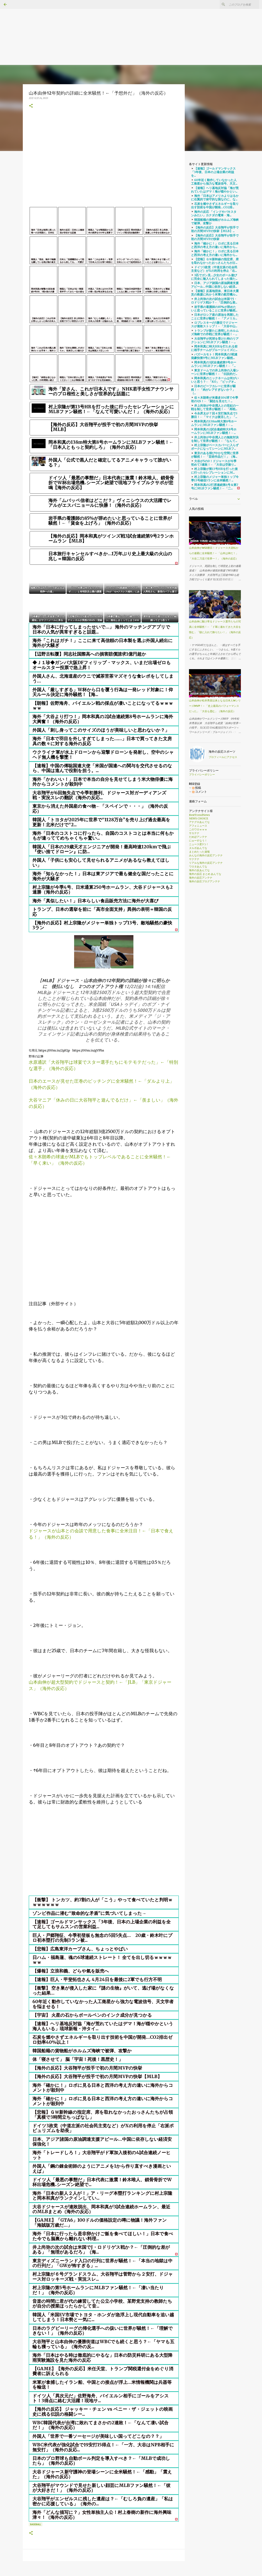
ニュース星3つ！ (199, 844)
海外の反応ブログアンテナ (204, 881)
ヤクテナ (194, 859)
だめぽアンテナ (198, 837)
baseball (35, 2524)
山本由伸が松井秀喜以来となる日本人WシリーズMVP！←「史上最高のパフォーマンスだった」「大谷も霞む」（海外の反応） (215, 706)
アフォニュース (198, 825)
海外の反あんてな (199, 870)
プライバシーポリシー (202, 774)
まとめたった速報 (199, 851)
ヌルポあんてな (198, 848)
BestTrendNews (199, 815)
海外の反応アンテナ (200, 877)
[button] (31, 106)
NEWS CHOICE (198, 818)
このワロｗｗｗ (198, 829)
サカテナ (194, 833)
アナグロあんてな (199, 822)
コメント (199, 791)
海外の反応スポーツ (222, 751)
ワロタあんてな (198, 866)
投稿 (196, 787)
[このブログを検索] (239, 4)
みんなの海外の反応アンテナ (206, 855)
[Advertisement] (111, 26)
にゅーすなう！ (198, 840)
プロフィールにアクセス (223, 757)
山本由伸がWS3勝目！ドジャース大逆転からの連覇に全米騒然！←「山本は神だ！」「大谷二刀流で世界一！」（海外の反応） (213, 553)
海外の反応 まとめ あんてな (205, 874)
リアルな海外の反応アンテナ (206, 862)
